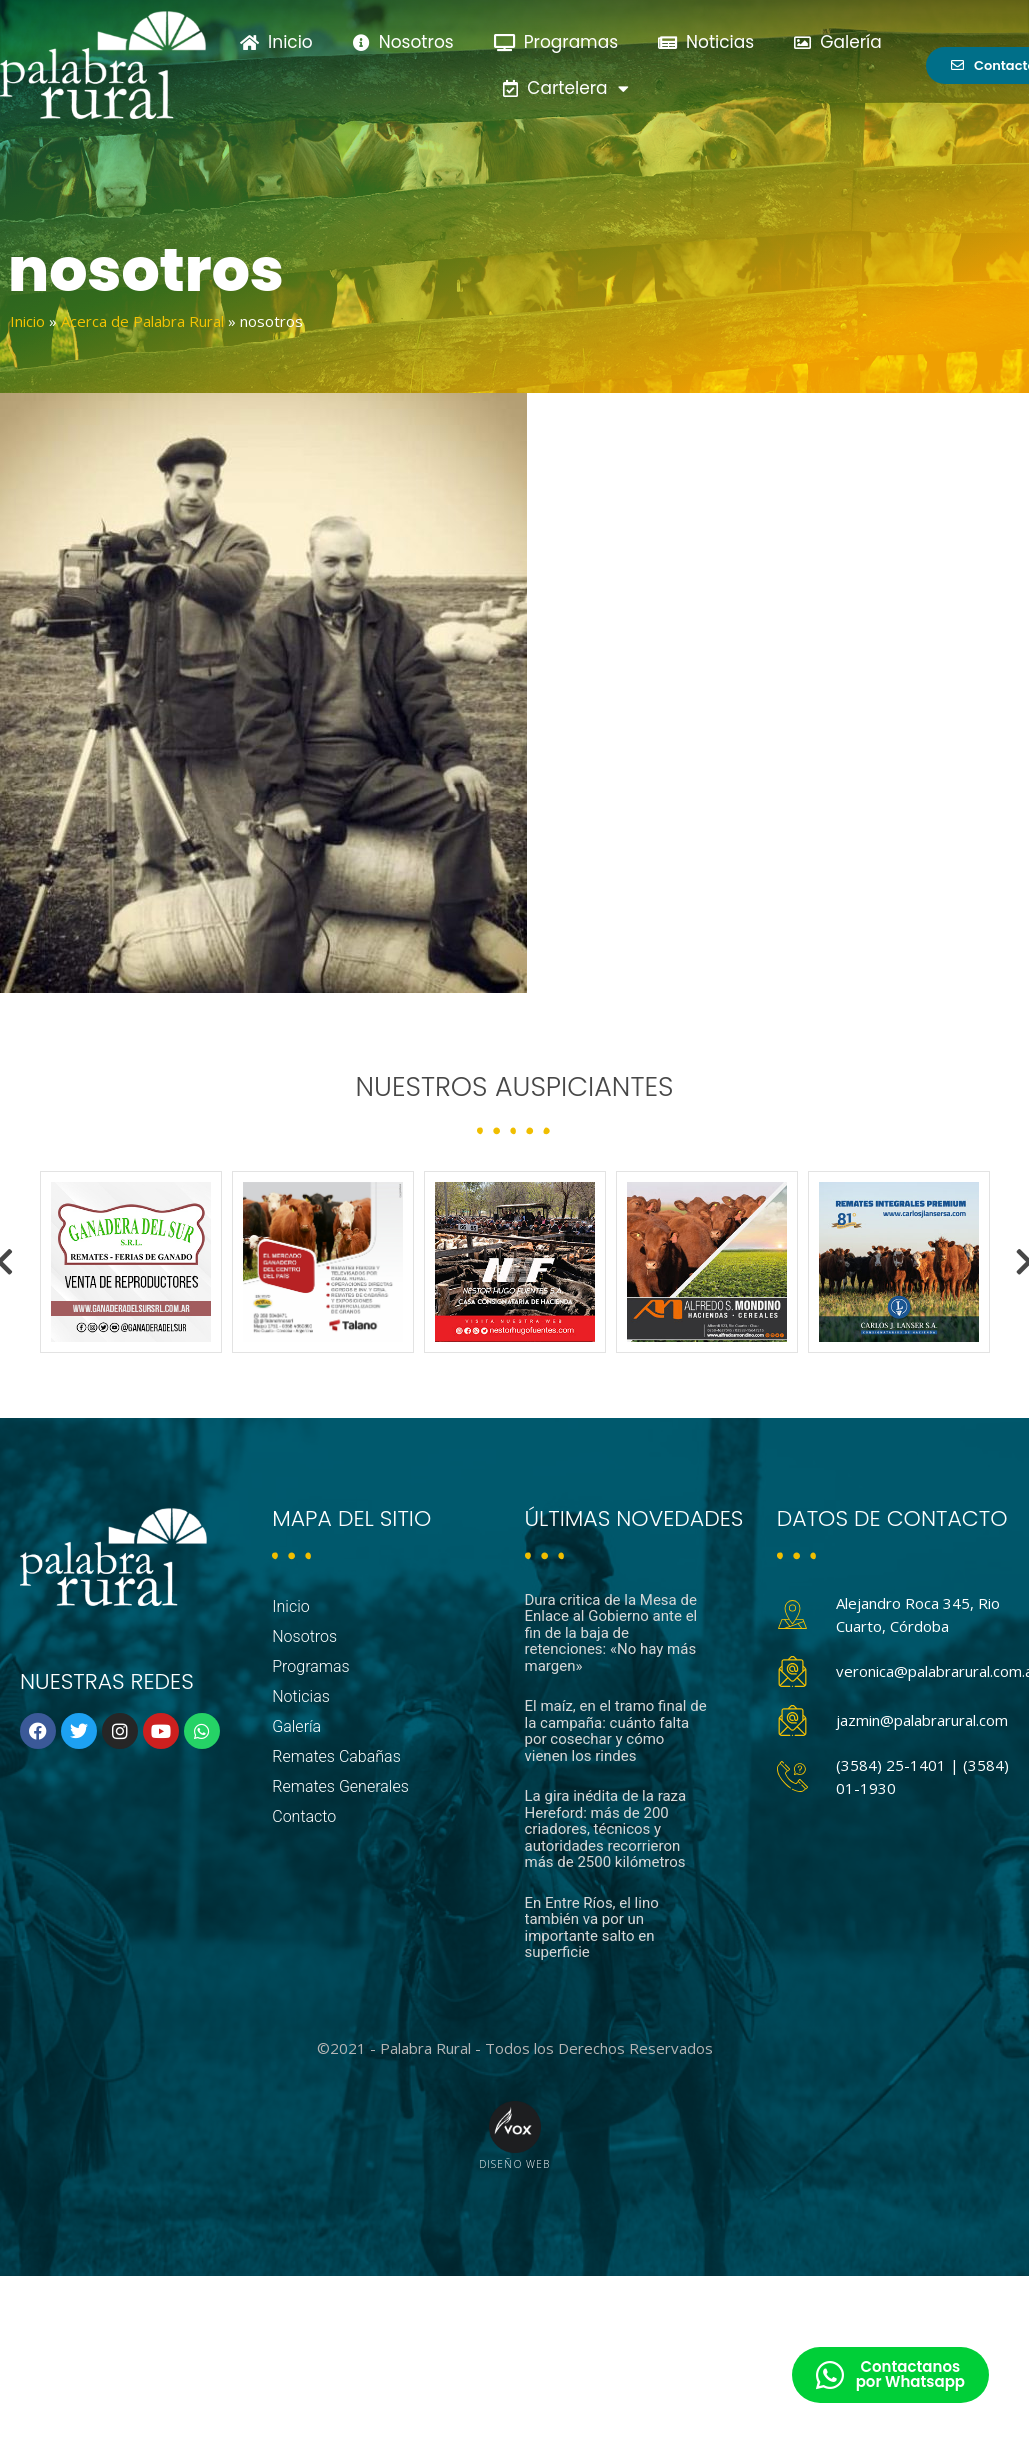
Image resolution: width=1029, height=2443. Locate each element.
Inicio (276, 42)
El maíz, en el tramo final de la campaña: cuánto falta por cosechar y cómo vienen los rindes (616, 1731)
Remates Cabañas (336, 1756)
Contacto (304, 1816)
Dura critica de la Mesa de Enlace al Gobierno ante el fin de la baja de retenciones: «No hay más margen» (611, 1633)
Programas (556, 42)
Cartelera (565, 88)
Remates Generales (340, 1786)
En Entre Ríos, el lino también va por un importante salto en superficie (592, 1928)
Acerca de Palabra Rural (142, 321)
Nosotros (403, 42)
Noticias (706, 42)
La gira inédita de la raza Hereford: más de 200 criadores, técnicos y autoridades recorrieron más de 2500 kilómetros (606, 1829)
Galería (838, 42)
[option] (131, 1262)
